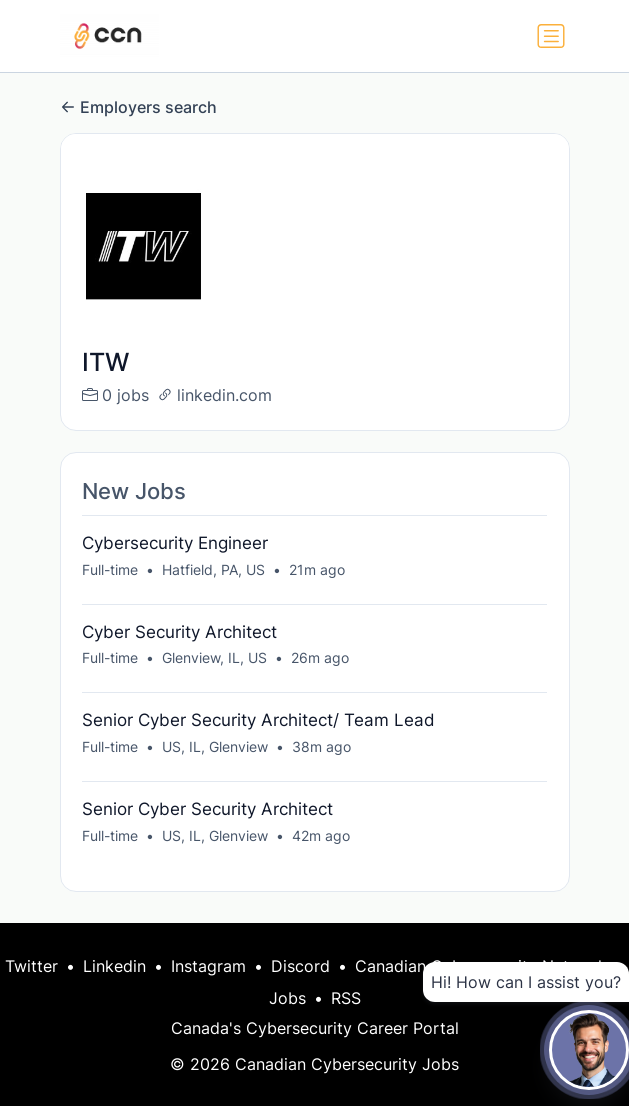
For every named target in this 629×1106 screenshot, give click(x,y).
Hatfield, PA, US (213, 569)
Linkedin (114, 966)
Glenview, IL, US (214, 657)
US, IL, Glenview (215, 746)
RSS (346, 998)
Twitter (31, 966)
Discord (300, 966)
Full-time (110, 569)
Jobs (287, 998)
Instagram (208, 966)
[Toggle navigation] (551, 36)
